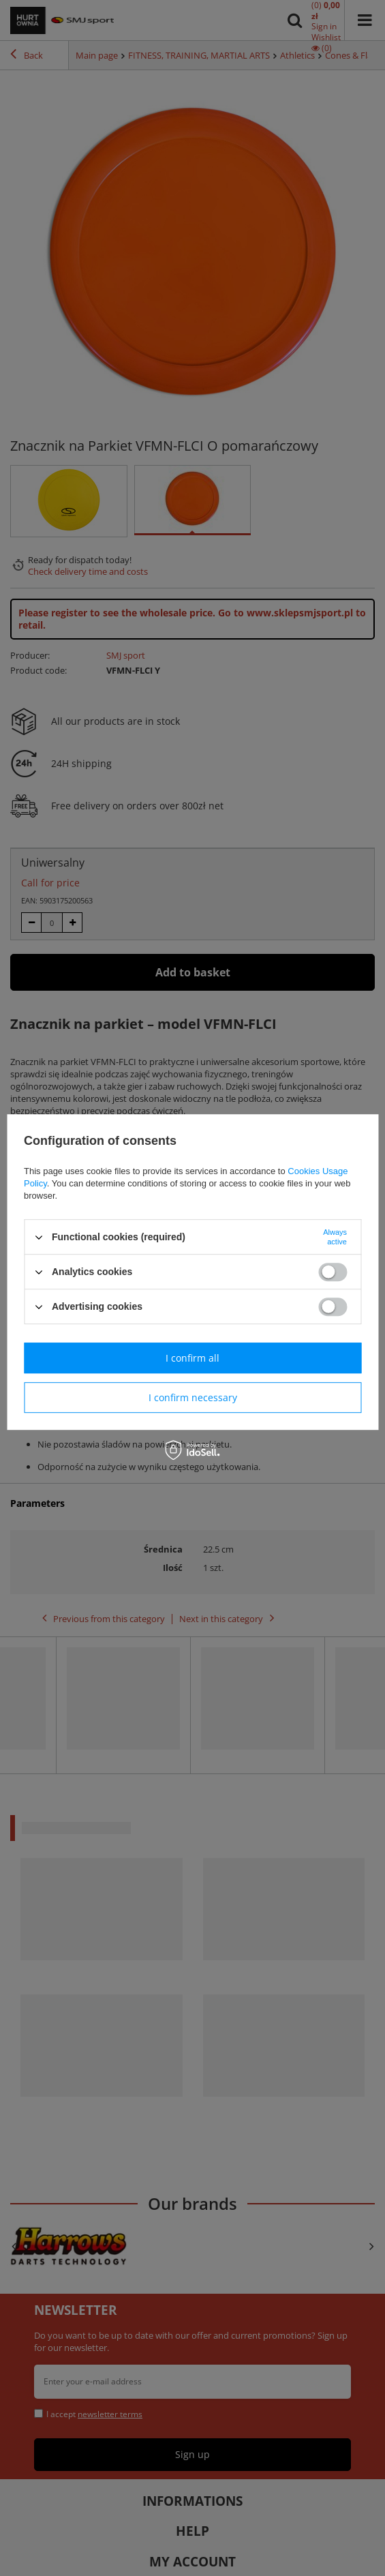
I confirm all (192, 1357)
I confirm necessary (193, 1397)
